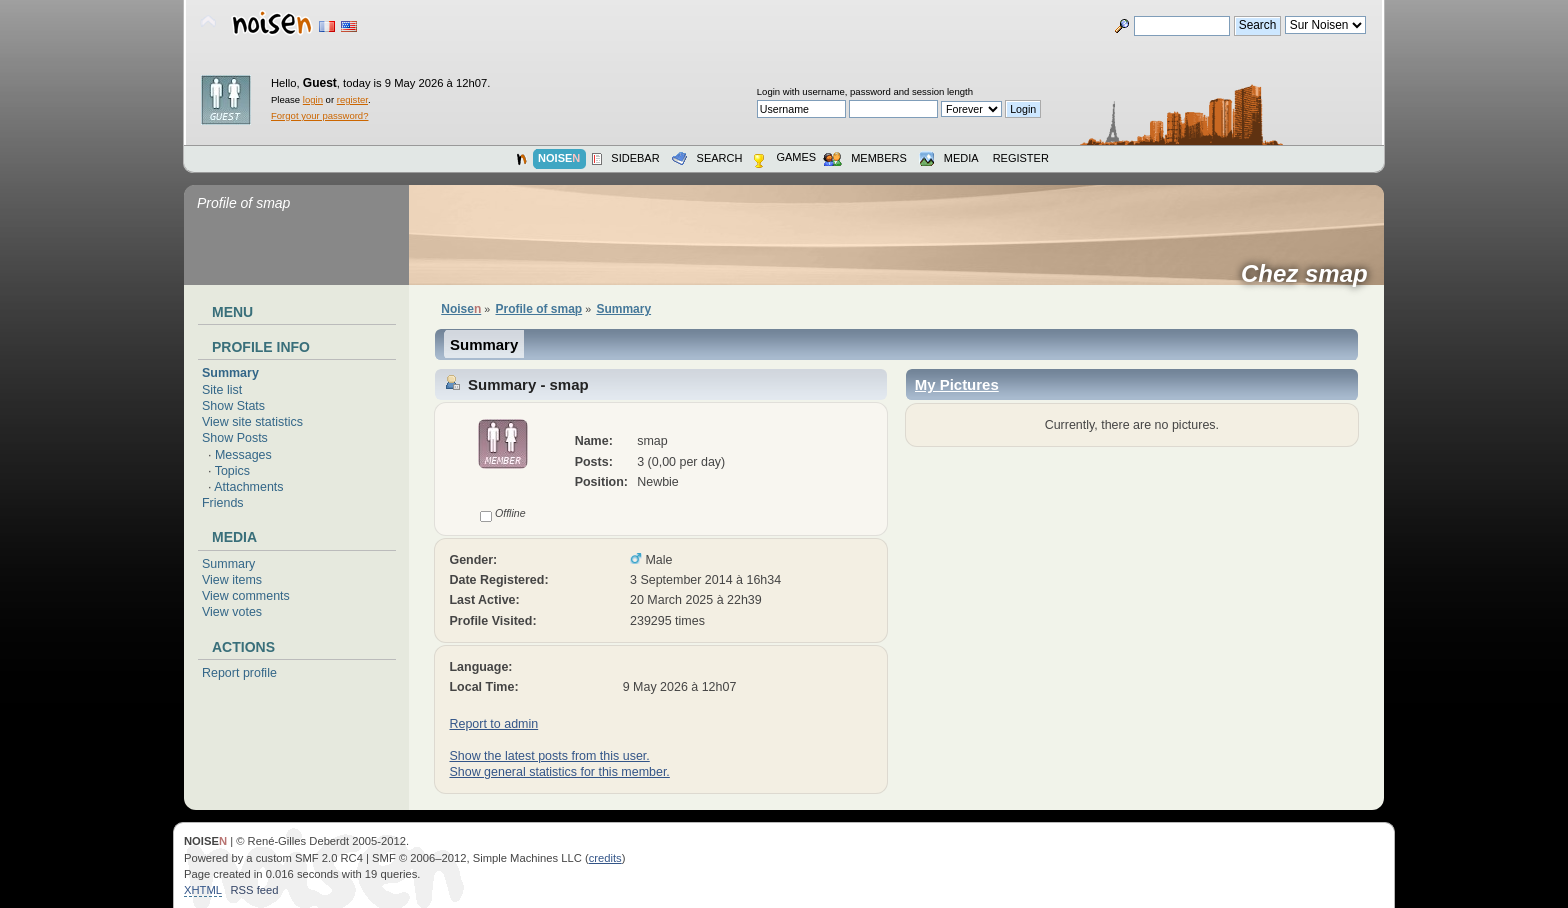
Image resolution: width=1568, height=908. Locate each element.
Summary (230, 373)
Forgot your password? (319, 115)
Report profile (239, 673)
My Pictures (957, 384)
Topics (232, 471)
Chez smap (1311, 274)
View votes (232, 612)
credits (605, 858)
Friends (223, 503)
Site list (222, 390)
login (313, 99)
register (352, 99)
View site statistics (252, 422)
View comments (246, 596)
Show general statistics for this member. (559, 772)
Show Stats (233, 406)
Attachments (248, 487)
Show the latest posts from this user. (549, 756)
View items (232, 580)
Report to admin (493, 724)
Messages (243, 455)
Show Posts (235, 438)
